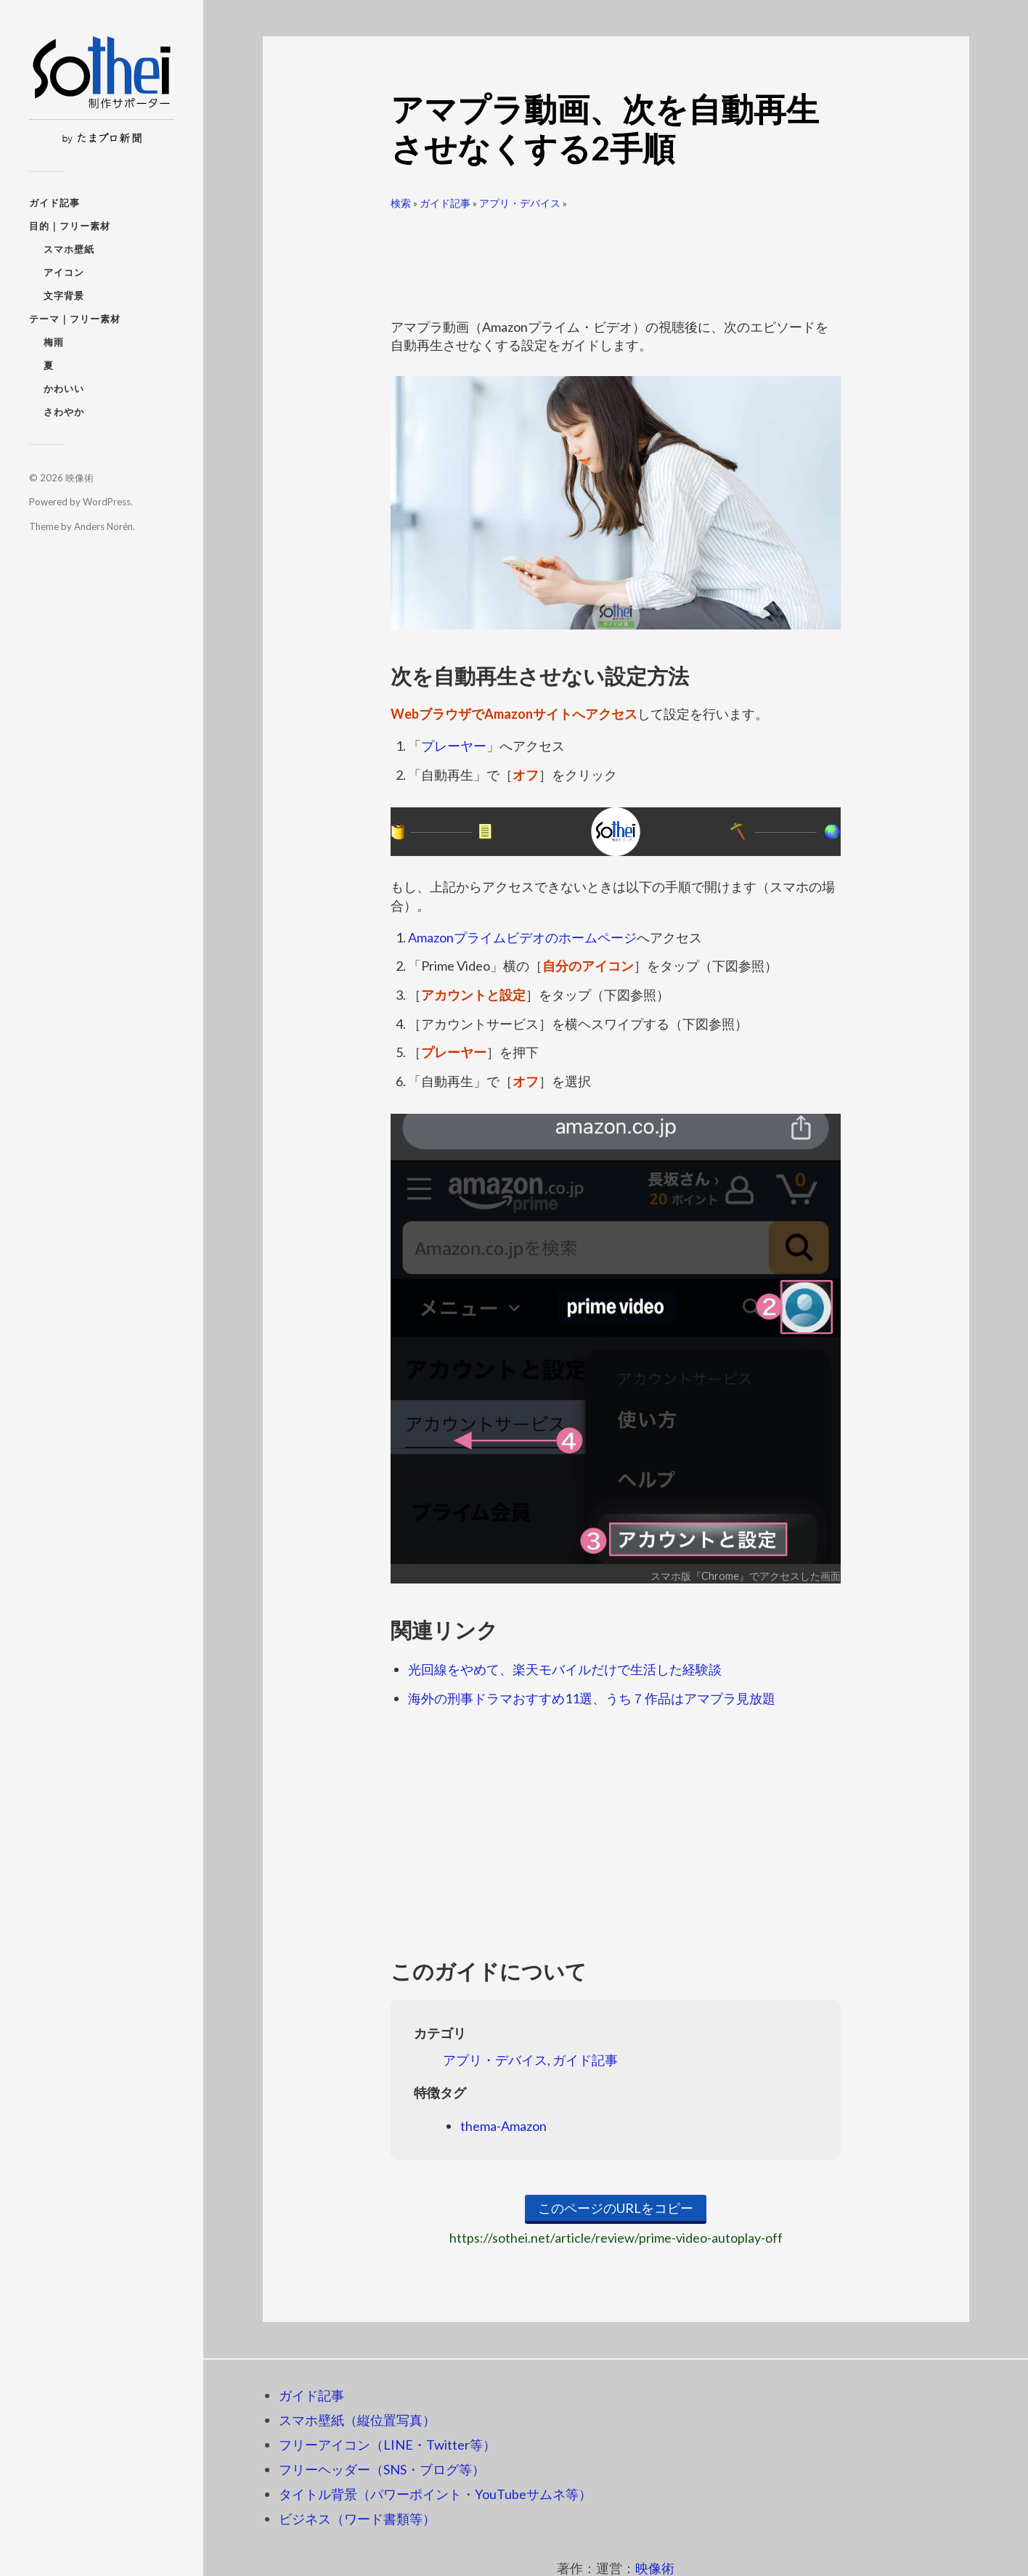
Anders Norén (103, 526)
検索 (401, 203)
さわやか (64, 411)
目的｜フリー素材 (69, 226)
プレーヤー (453, 746)
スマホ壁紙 (69, 249)
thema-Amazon (503, 2126)
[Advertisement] (616, 258)
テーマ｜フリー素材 (75, 319)
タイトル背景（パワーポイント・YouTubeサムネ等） (435, 2494)
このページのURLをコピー (615, 2208)
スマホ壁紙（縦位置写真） (357, 2420)
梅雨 (54, 342)
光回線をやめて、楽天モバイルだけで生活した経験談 (565, 1669)
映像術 (79, 478)
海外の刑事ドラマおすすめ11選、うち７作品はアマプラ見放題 (591, 1698)
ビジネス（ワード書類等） (357, 2519)
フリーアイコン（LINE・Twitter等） (387, 2445)
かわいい (64, 388)
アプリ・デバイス (519, 203)
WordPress (107, 502)
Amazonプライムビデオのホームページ (522, 937)
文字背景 (64, 295)
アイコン (64, 272)
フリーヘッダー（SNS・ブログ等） (382, 2469)
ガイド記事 (54, 202)
